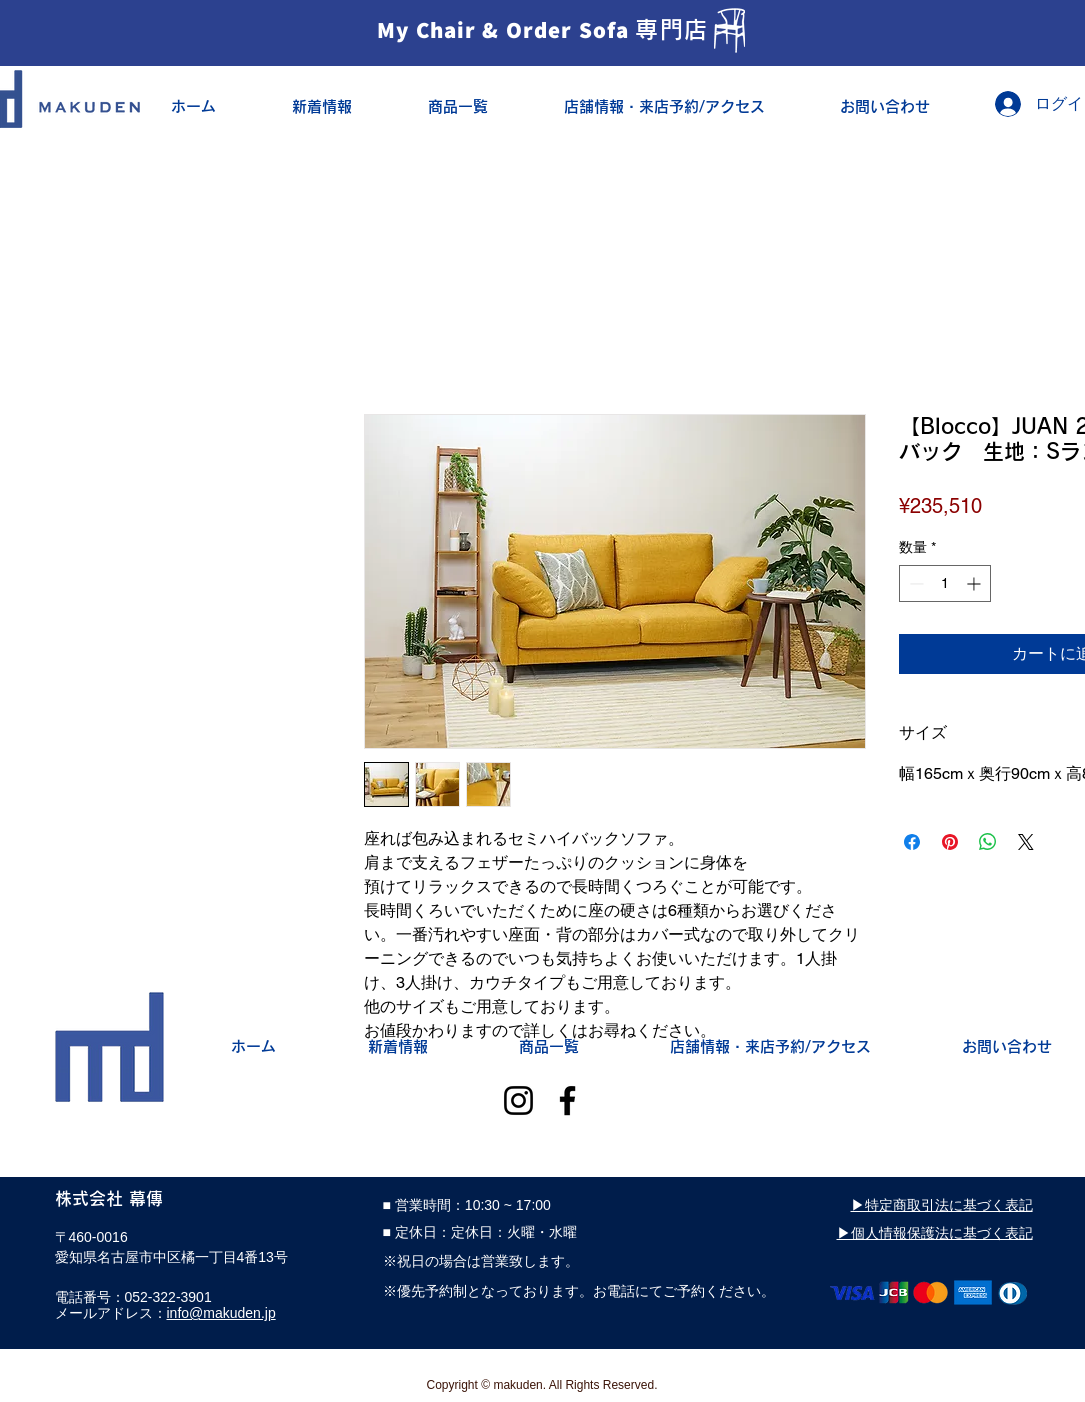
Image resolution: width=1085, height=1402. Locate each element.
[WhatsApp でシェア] (988, 842)
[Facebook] (567, 1100)
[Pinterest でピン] (950, 842)
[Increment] (975, 583)
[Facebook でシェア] (912, 842)
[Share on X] (1026, 842)
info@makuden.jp (221, 1313)
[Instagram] (518, 1100)
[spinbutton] (945, 583)
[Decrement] (914, 583)
